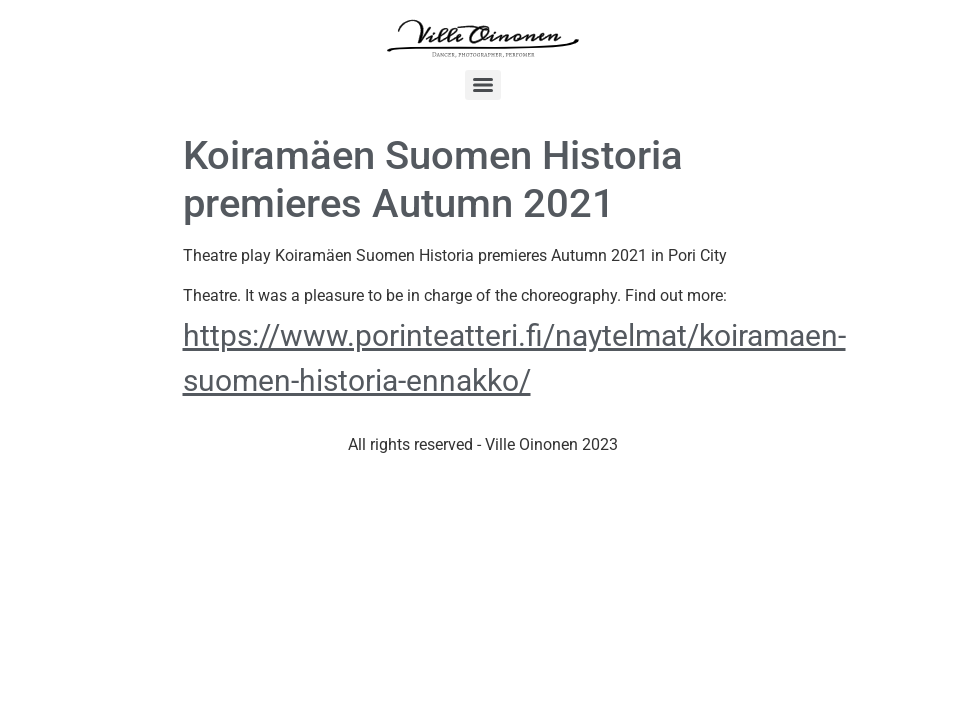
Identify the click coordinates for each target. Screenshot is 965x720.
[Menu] (483, 85)
